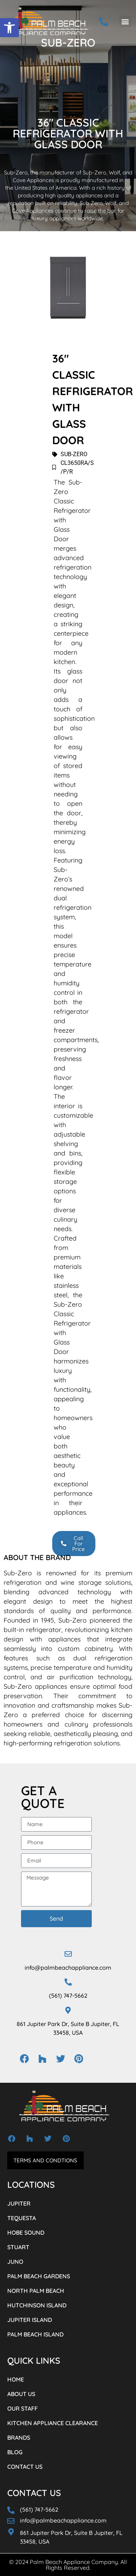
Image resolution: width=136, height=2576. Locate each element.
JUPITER (18, 2203)
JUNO (15, 2261)
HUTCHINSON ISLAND (36, 2305)
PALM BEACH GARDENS (38, 2276)
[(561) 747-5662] (68, 1982)
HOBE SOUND (25, 2232)
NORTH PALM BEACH (35, 2290)
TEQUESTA (21, 2218)
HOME (15, 2379)
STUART (18, 2247)
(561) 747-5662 (68, 1995)
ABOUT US (21, 2394)
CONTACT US (24, 2466)
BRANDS (18, 2437)
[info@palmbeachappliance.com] (68, 1954)
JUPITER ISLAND (29, 2319)
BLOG (14, 2452)
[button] (9, 27)
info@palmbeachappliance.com (68, 1967)
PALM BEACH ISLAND (35, 2334)
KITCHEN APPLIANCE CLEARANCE (52, 2423)
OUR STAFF (22, 2408)
